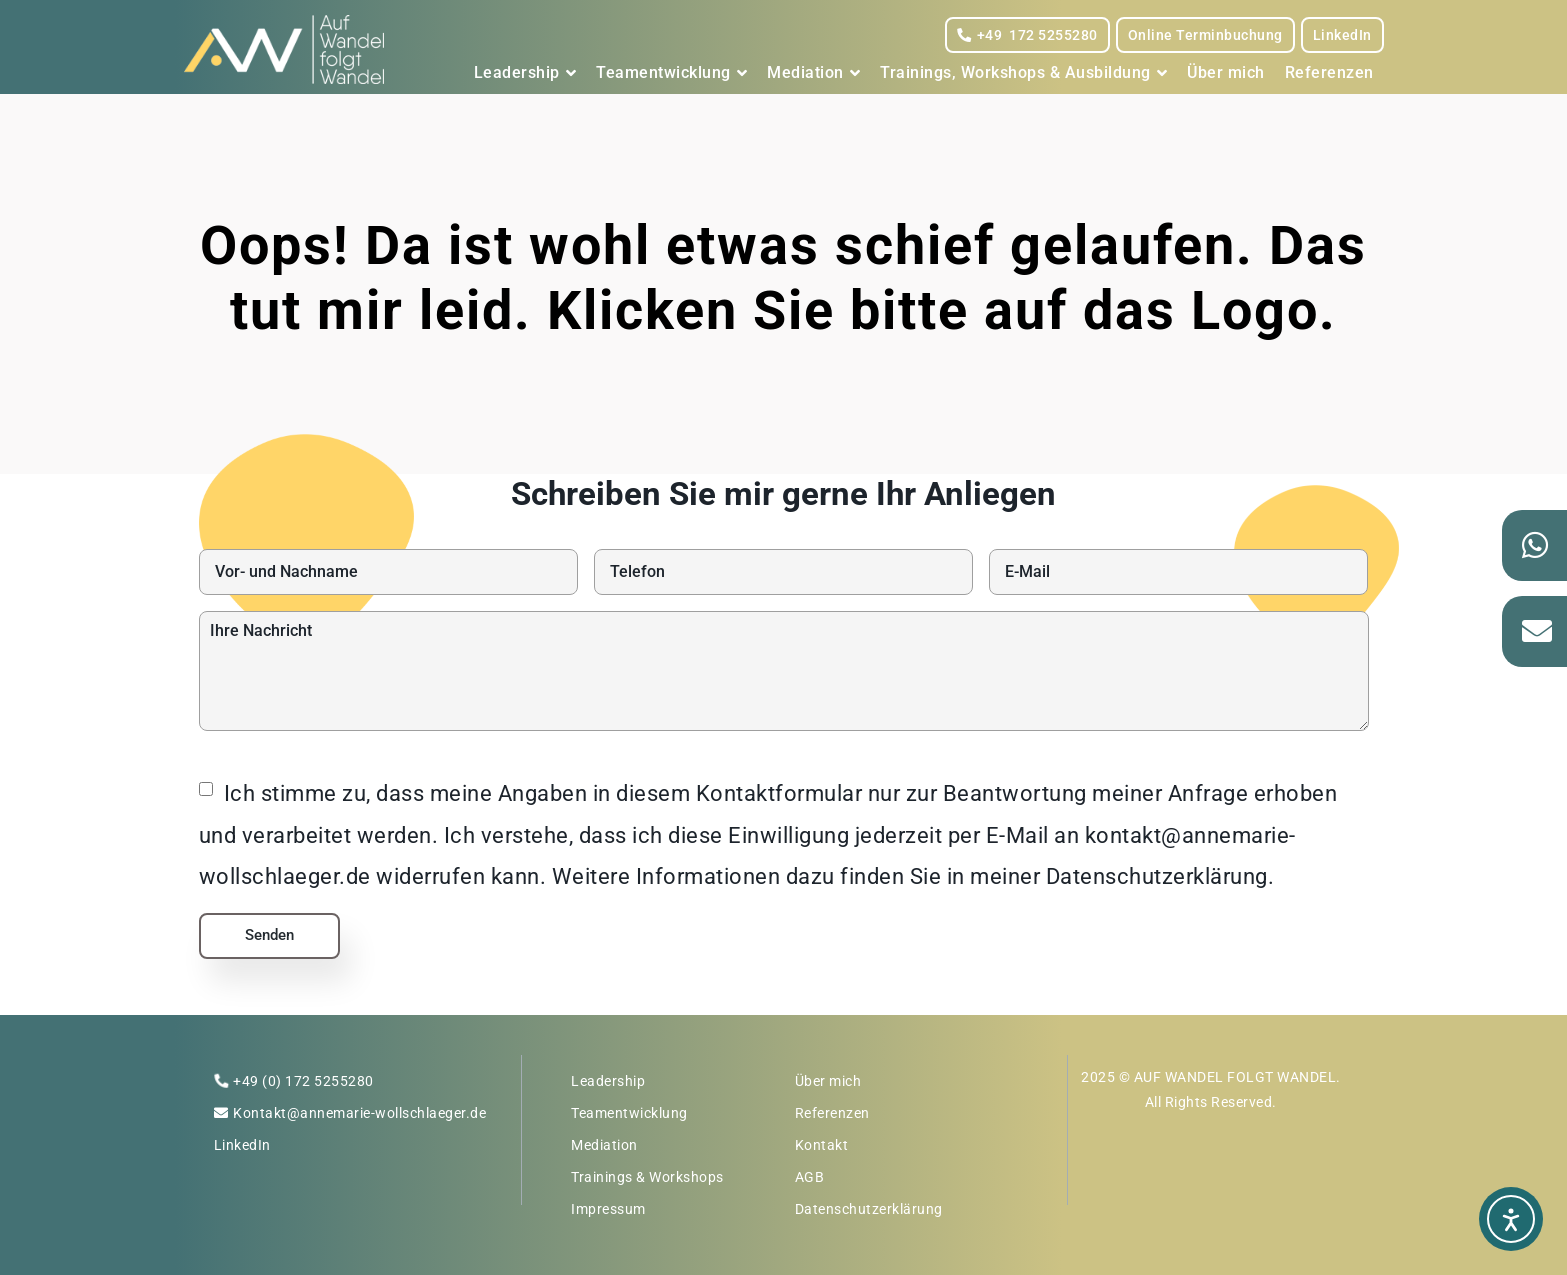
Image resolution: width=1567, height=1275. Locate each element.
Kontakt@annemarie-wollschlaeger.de (359, 1113)
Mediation (813, 73)
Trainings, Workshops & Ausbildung (1023, 73)
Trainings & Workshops (647, 1177)
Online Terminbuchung (1205, 35)
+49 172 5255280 (1027, 35)
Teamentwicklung (671, 73)
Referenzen (1329, 72)
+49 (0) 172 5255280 (303, 1081)
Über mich (1226, 72)
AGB (810, 1177)
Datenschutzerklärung (869, 1209)
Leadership (525, 73)
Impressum (608, 1209)
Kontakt (822, 1145)
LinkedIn (1342, 35)
